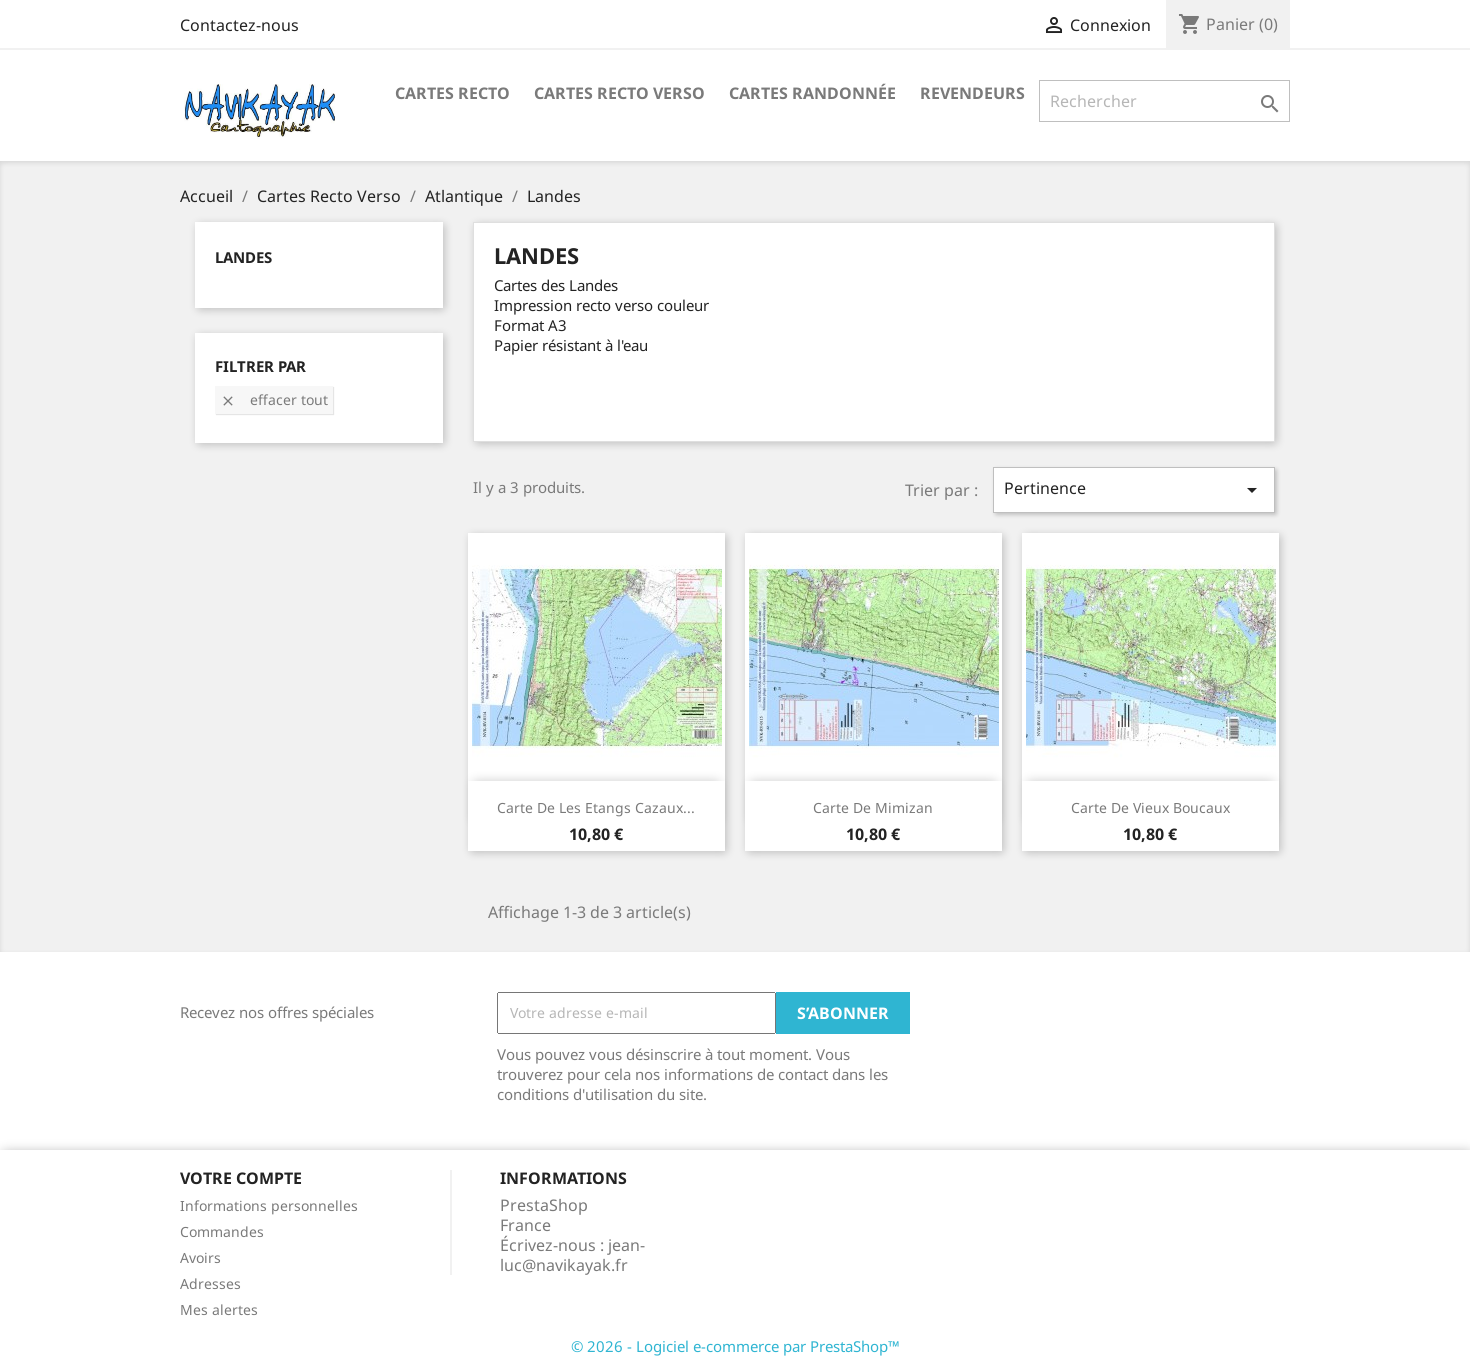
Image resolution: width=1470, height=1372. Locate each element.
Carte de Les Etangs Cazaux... (596, 807)
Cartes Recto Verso (619, 93)
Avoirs (200, 1257)
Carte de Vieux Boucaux (1150, 807)
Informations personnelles (269, 1205)
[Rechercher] (1164, 101)
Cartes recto (452, 93)
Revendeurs (972, 93)
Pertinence (1134, 489)
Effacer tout (274, 399)
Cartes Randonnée (812, 93)
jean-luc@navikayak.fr (572, 1255)
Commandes (222, 1231)
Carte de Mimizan (873, 807)
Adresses (210, 1283)
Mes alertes (219, 1309)
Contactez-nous (239, 25)
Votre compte (241, 1178)
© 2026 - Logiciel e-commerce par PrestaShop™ (735, 1346)
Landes (243, 257)
